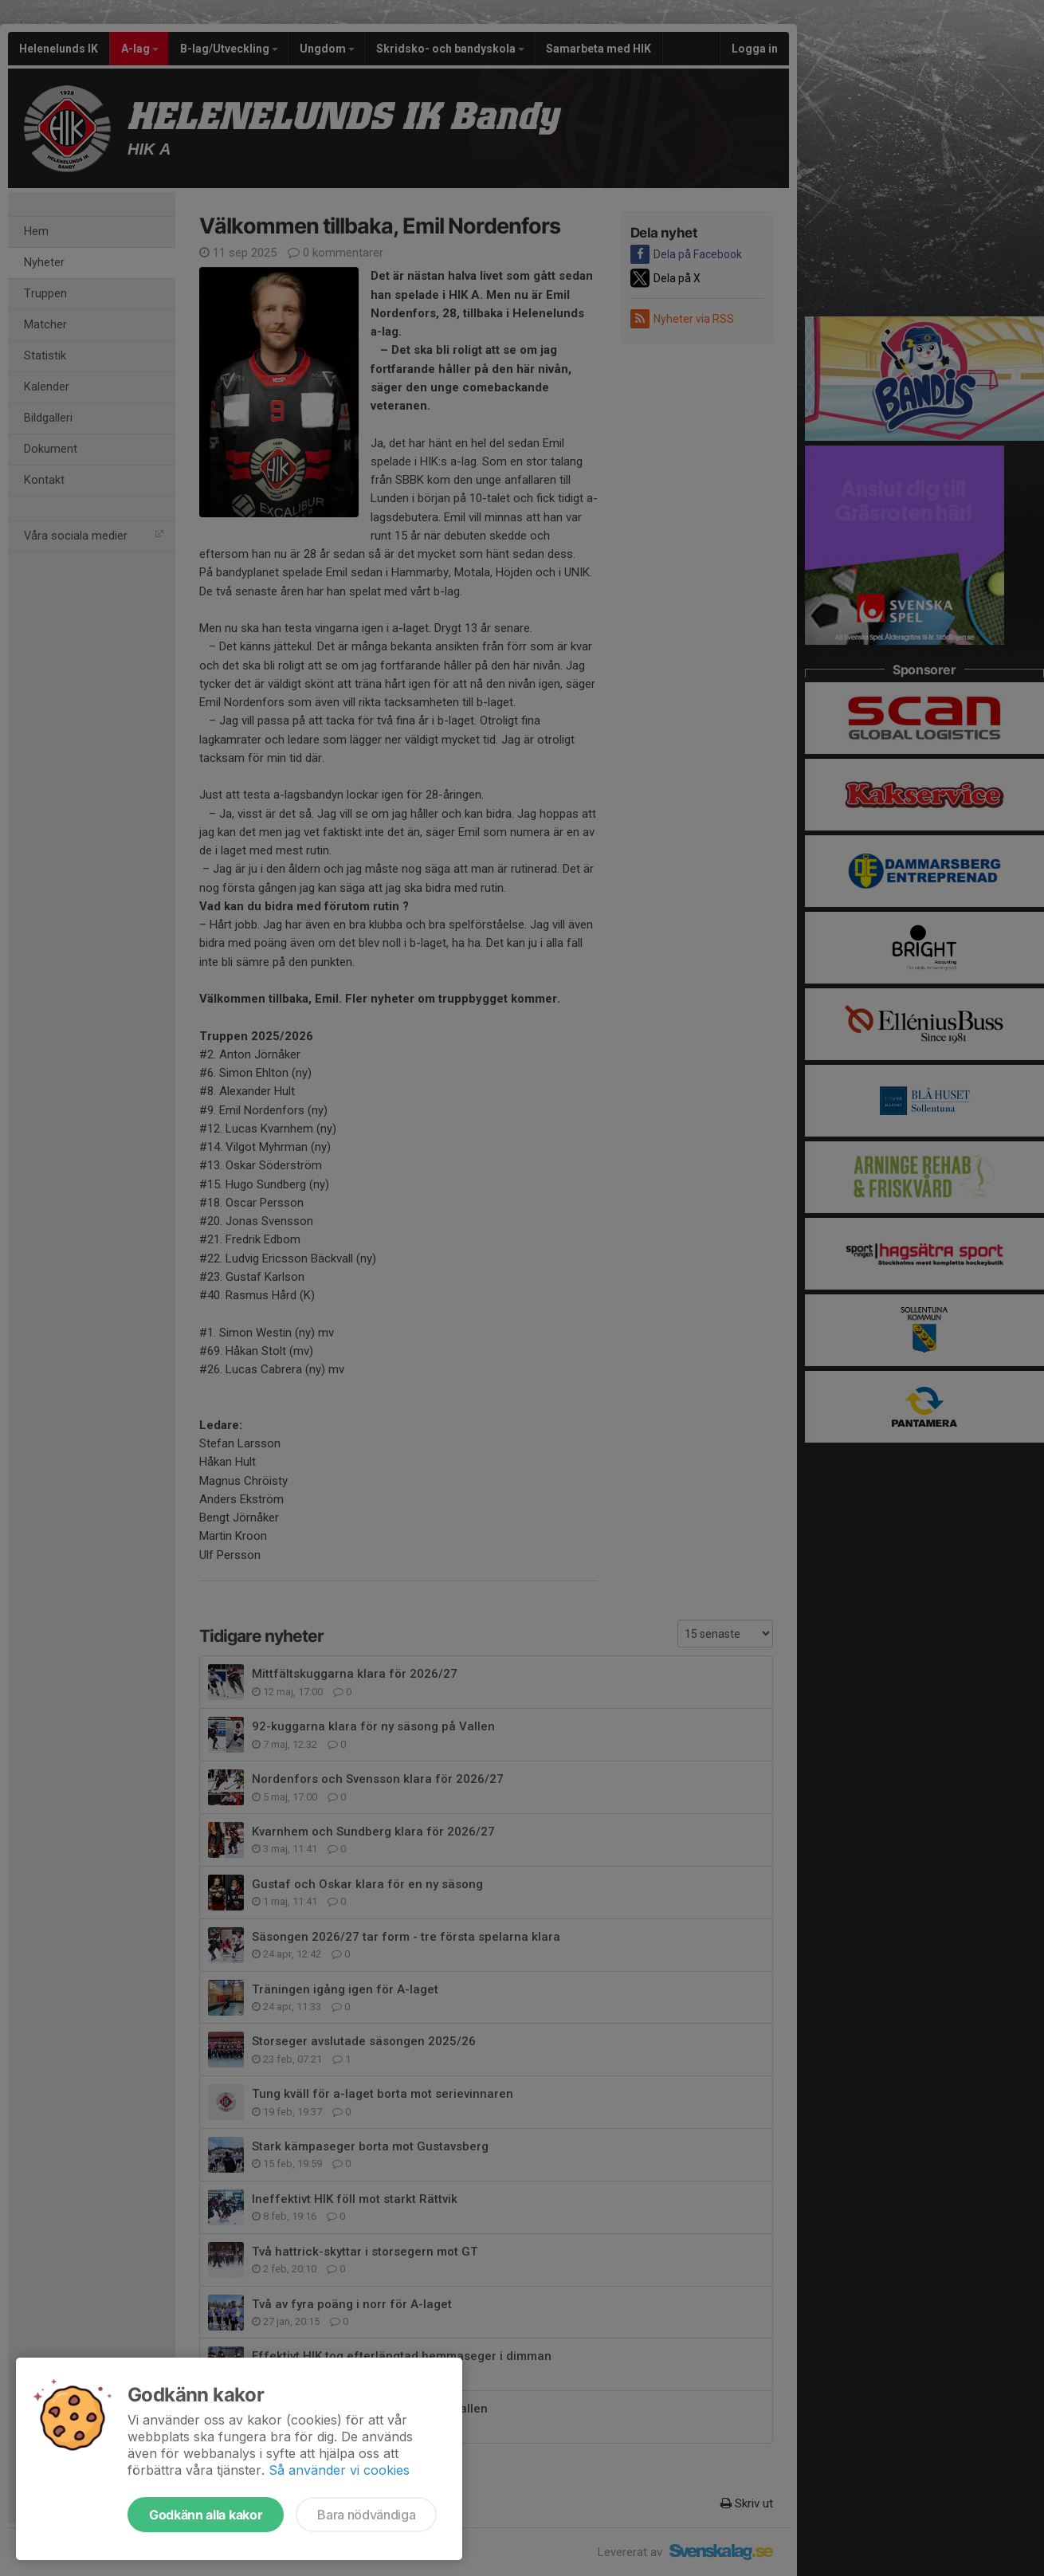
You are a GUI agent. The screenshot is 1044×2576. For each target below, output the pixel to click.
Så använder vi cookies (339, 2470)
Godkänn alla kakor (205, 2515)
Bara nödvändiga (366, 2515)
